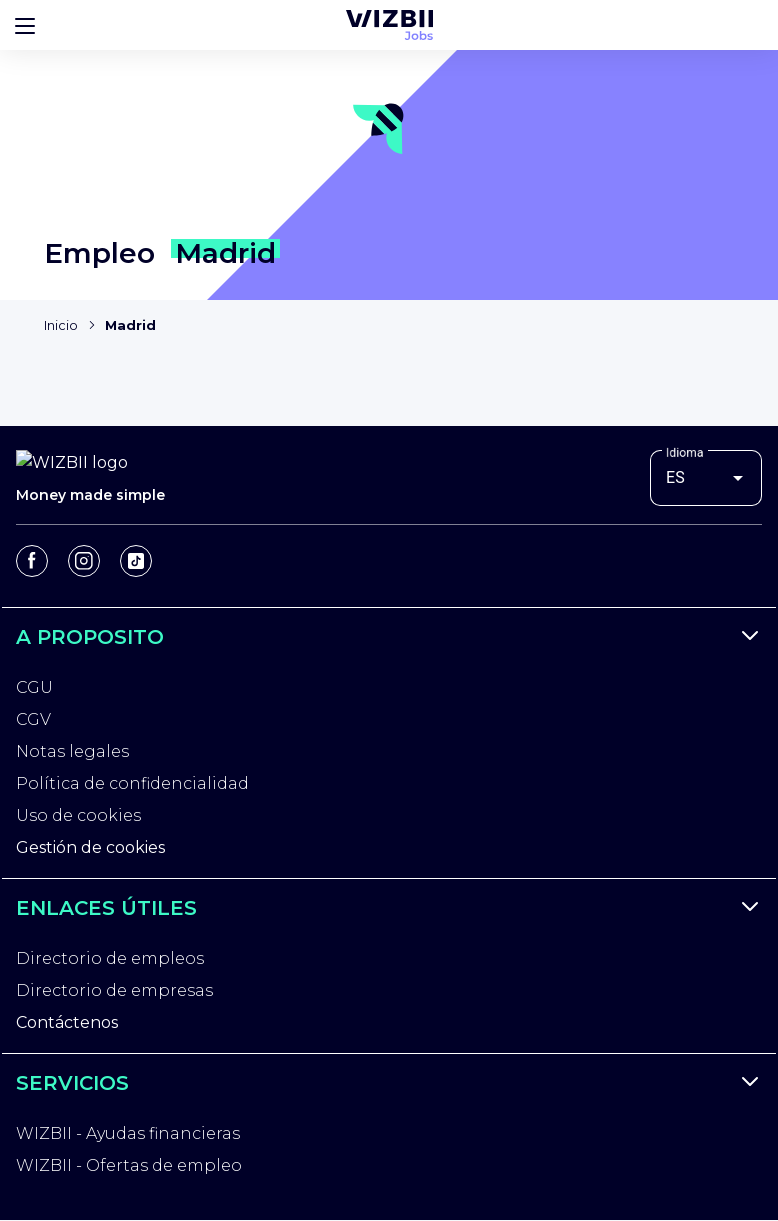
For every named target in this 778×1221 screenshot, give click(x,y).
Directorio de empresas (114, 990)
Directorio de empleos (110, 958)
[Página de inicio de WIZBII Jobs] (389, 25)
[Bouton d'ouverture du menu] (25, 25)
